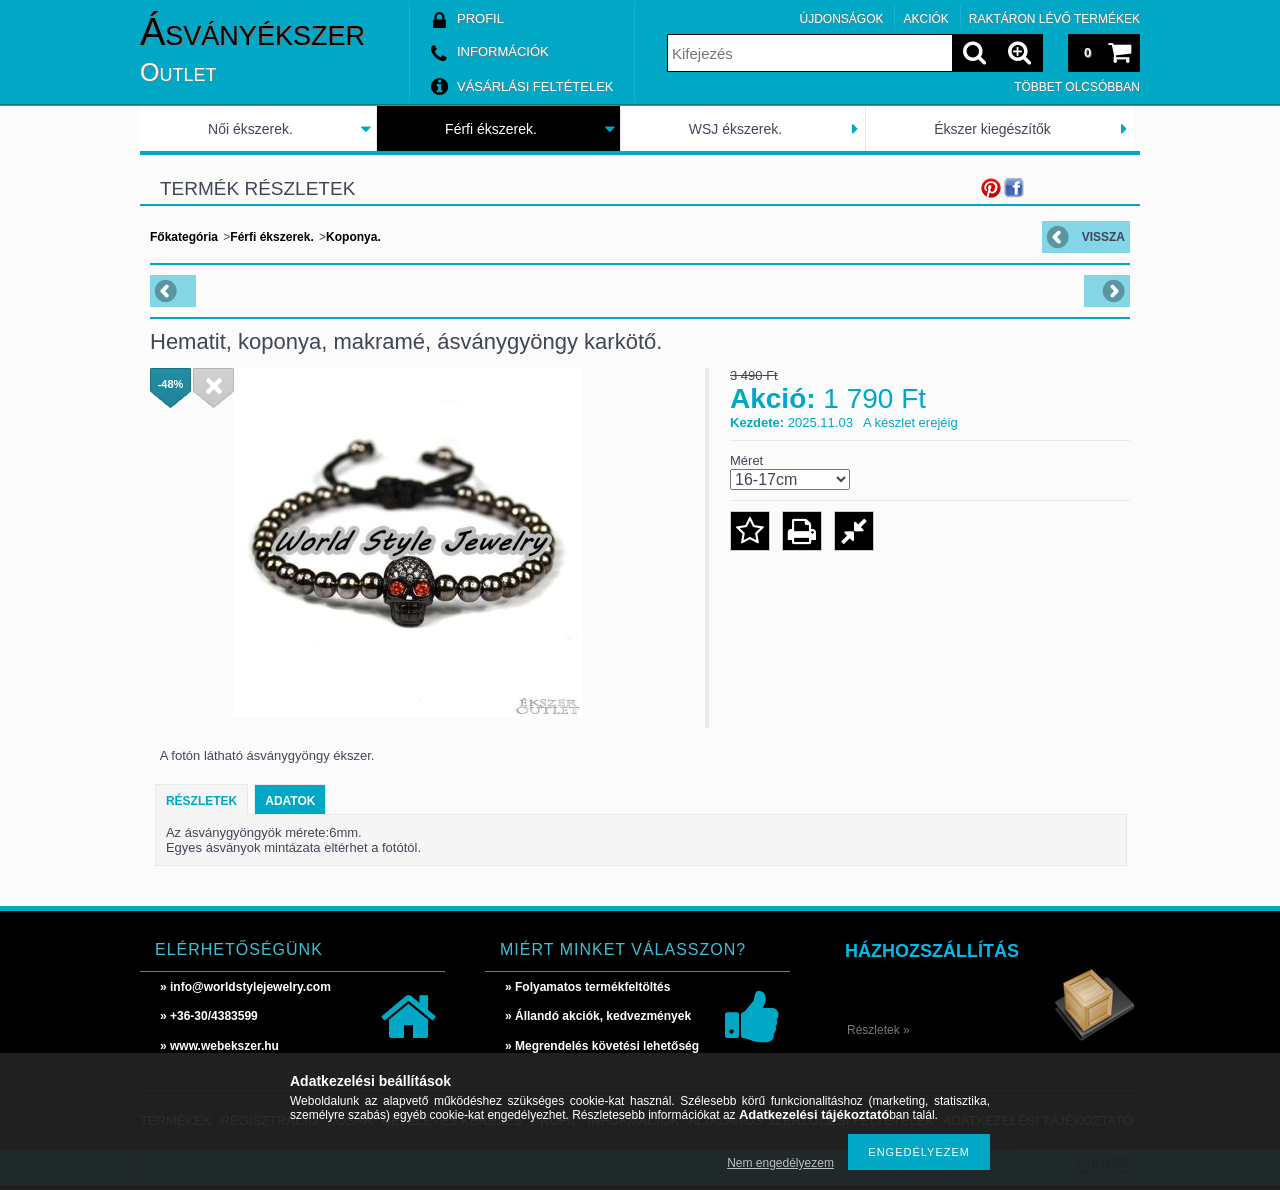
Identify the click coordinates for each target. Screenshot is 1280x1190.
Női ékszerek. (250, 129)
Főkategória (184, 237)
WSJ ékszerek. (735, 129)
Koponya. (353, 237)
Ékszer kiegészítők (992, 129)
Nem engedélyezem (780, 1163)
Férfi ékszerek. (491, 129)
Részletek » (878, 1030)
